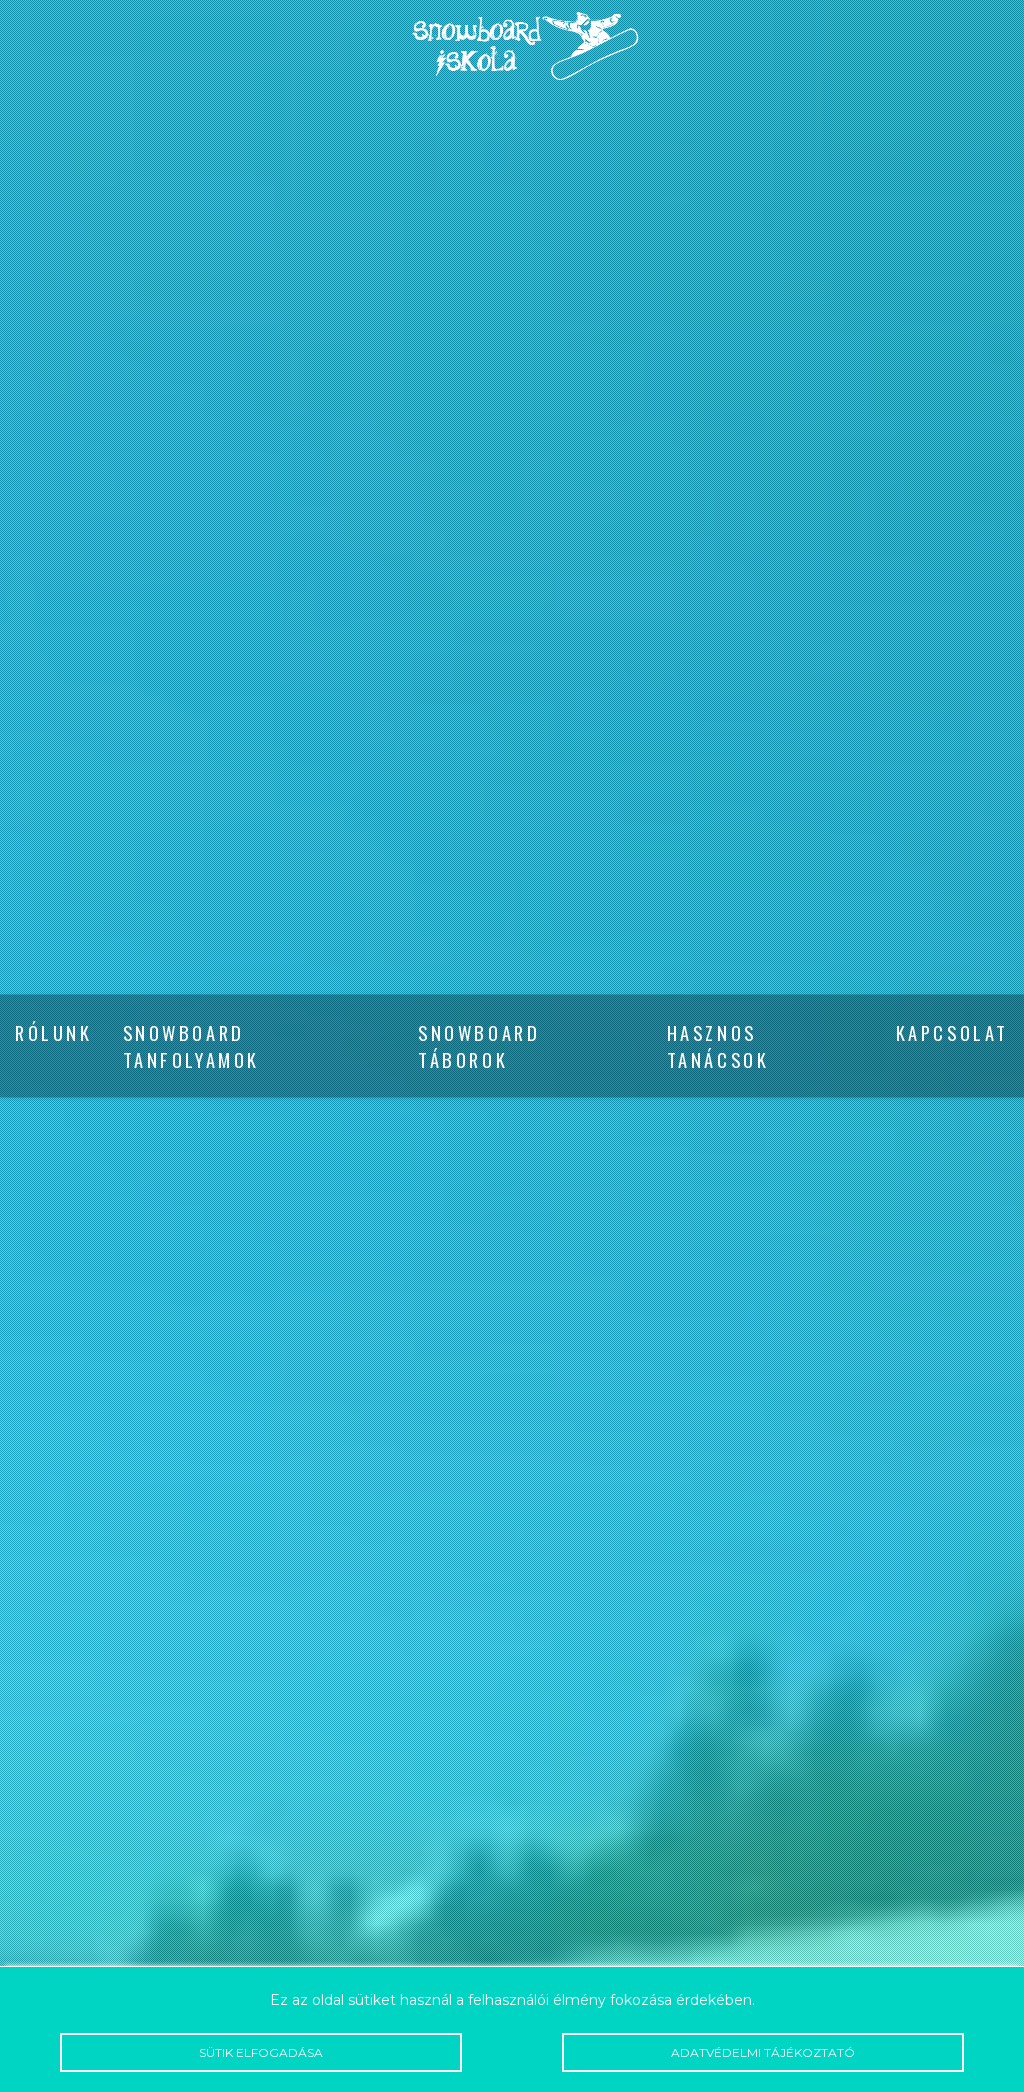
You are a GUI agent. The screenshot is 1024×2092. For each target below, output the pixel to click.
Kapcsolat (952, 1032)
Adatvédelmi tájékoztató (763, 2052)
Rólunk (54, 1032)
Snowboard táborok (479, 1046)
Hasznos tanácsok (718, 1046)
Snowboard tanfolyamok (191, 1046)
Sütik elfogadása (261, 2052)
